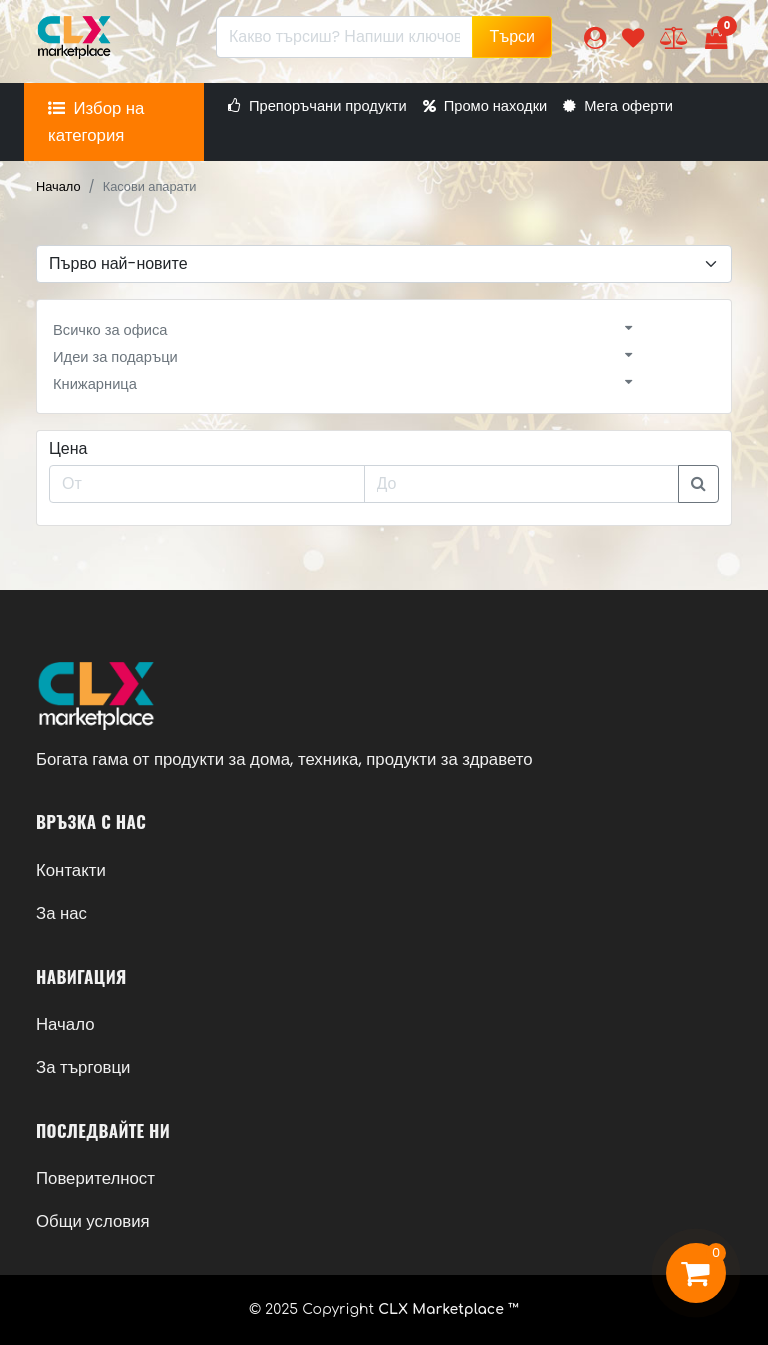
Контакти (71, 870)
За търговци (83, 1067)
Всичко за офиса (110, 330)
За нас (61, 913)
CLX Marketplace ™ (448, 1309)
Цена (68, 448)
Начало (58, 186)
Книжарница (95, 384)
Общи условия (93, 1221)
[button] (595, 37)
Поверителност (95, 1178)
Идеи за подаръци (115, 357)
